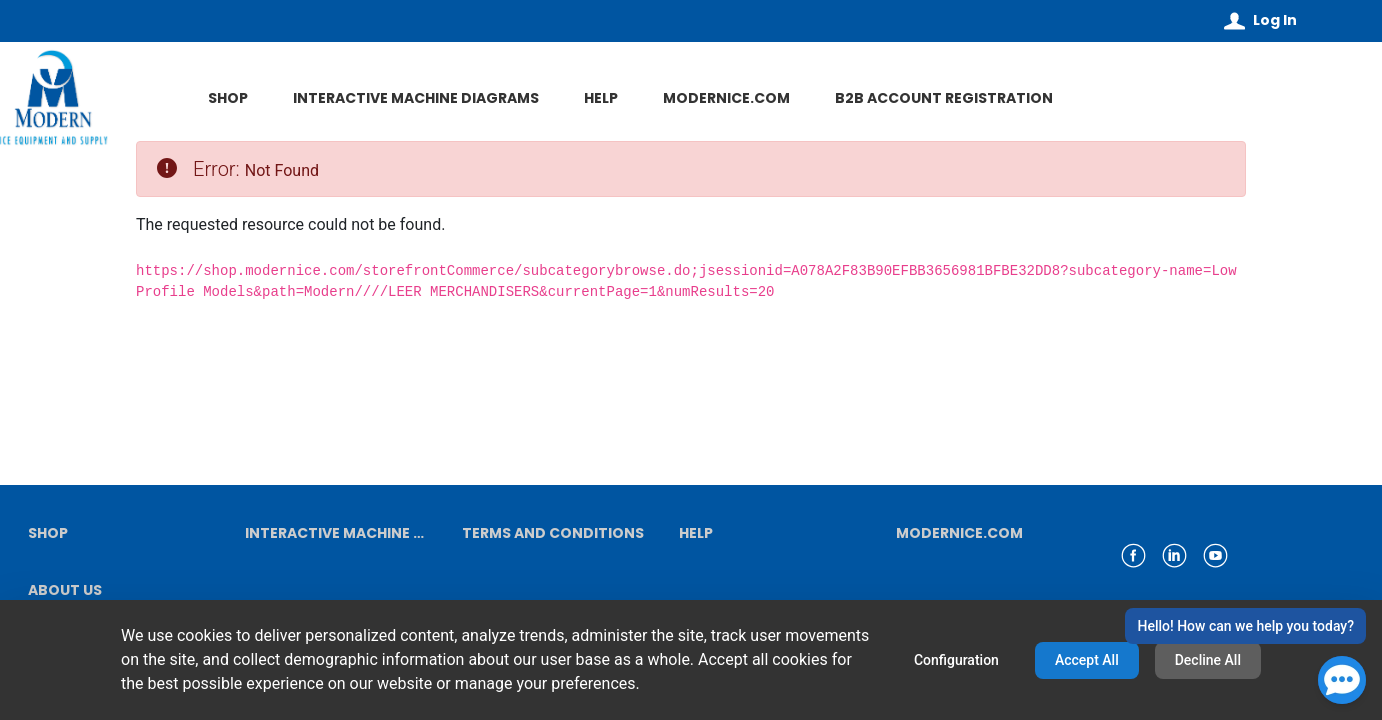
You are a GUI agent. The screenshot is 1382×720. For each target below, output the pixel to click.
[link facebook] (1133, 555)
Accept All (1087, 660)
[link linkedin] (1174, 555)
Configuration (956, 660)
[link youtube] (1215, 555)
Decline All (1208, 660)
